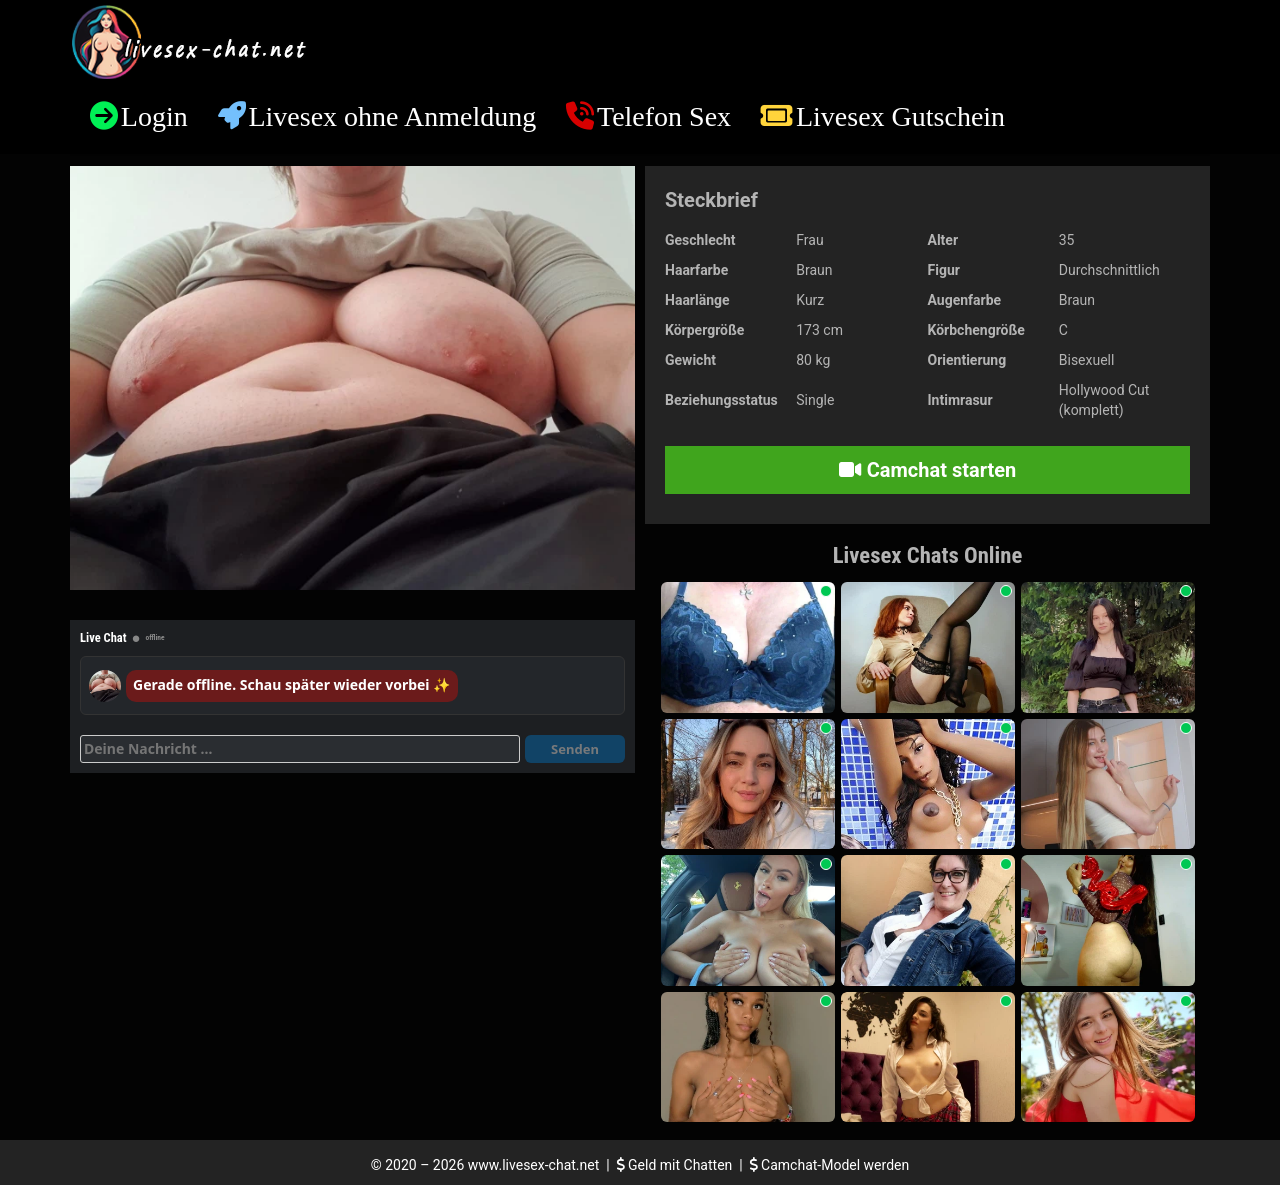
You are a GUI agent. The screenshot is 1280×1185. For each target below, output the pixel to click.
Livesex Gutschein (900, 116)
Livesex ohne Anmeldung (392, 116)
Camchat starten (927, 470)
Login (154, 116)
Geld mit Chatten (676, 1165)
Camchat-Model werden (830, 1165)
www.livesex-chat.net (533, 1165)
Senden (575, 749)
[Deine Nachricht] (300, 749)
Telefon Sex (664, 116)
